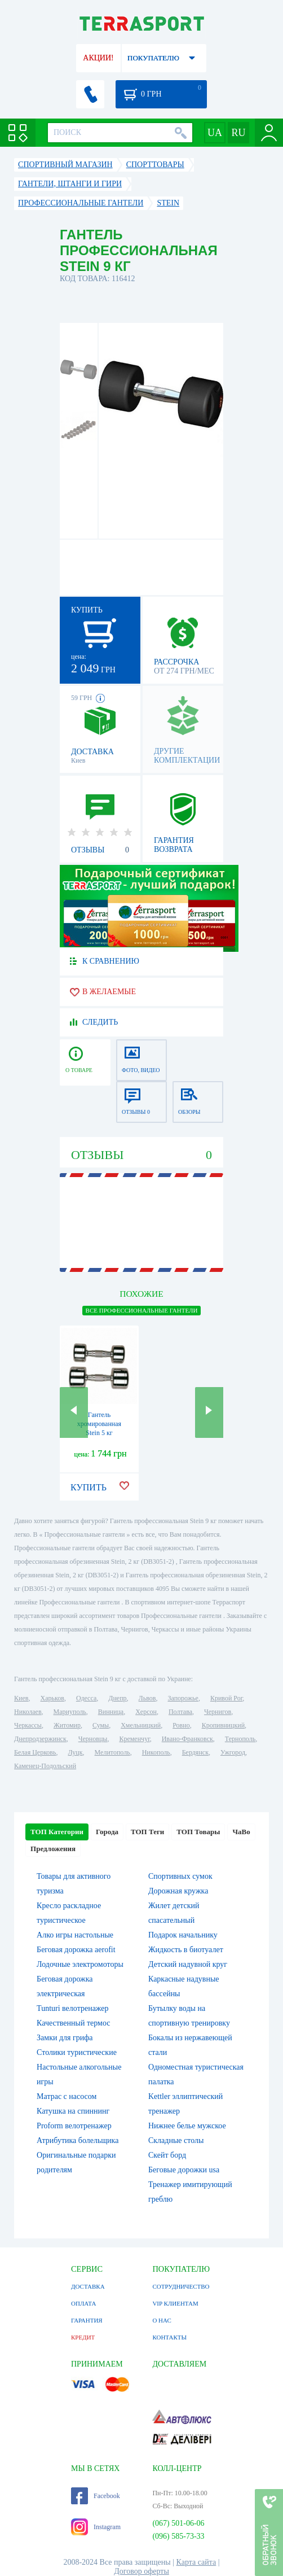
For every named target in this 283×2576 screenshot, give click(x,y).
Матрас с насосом (66, 2096)
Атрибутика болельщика (77, 2140)
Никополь (156, 1752)
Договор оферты (141, 2571)
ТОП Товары (198, 1831)
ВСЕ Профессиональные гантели (142, 1310)
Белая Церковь (35, 1752)
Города (107, 1831)
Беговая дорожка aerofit (76, 1949)
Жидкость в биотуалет (185, 1949)
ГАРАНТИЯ (87, 2320)
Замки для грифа (64, 2037)
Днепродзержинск (40, 1739)
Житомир (67, 1725)
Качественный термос (73, 2023)
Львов (147, 1698)
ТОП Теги (147, 1831)
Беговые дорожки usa (183, 2170)
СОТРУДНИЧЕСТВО (180, 2286)
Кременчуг (134, 1739)
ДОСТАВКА (88, 2286)
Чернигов (217, 1712)
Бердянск (195, 1752)
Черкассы (28, 1725)
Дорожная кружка (178, 1891)
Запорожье (182, 1698)
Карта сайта (196, 2562)
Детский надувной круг (187, 1964)
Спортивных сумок (180, 1876)
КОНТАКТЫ (169, 2337)
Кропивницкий (223, 1725)
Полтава (180, 1712)
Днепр (117, 1698)
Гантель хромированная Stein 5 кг (99, 1424)
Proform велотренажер (74, 2126)
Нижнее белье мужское (187, 2126)
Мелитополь (112, 1752)
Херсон (146, 1712)
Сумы (100, 1725)
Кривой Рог (226, 1698)
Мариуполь (70, 1712)
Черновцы (93, 1739)
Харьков (52, 1698)
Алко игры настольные (75, 1935)
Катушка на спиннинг (73, 2111)
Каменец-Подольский (45, 1766)
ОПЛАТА (83, 2303)
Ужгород (232, 1752)
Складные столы (176, 2140)
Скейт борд (167, 2155)
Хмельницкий (141, 1725)
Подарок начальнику (183, 1935)
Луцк (75, 1752)
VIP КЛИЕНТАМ (175, 2303)
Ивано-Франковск (187, 1739)
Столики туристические (77, 2052)
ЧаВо (241, 1831)
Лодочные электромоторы (80, 1964)
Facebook (95, 2495)
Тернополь (240, 1739)
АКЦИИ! (98, 58)
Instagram (96, 2526)
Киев (21, 1698)
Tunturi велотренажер (72, 2008)
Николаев (27, 1712)
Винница (110, 1712)
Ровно (181, 1725)
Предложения (53, 1848)
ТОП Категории (56, 1831)
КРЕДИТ (83, 2337)
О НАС (161, 2320)
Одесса (86, 1698)
